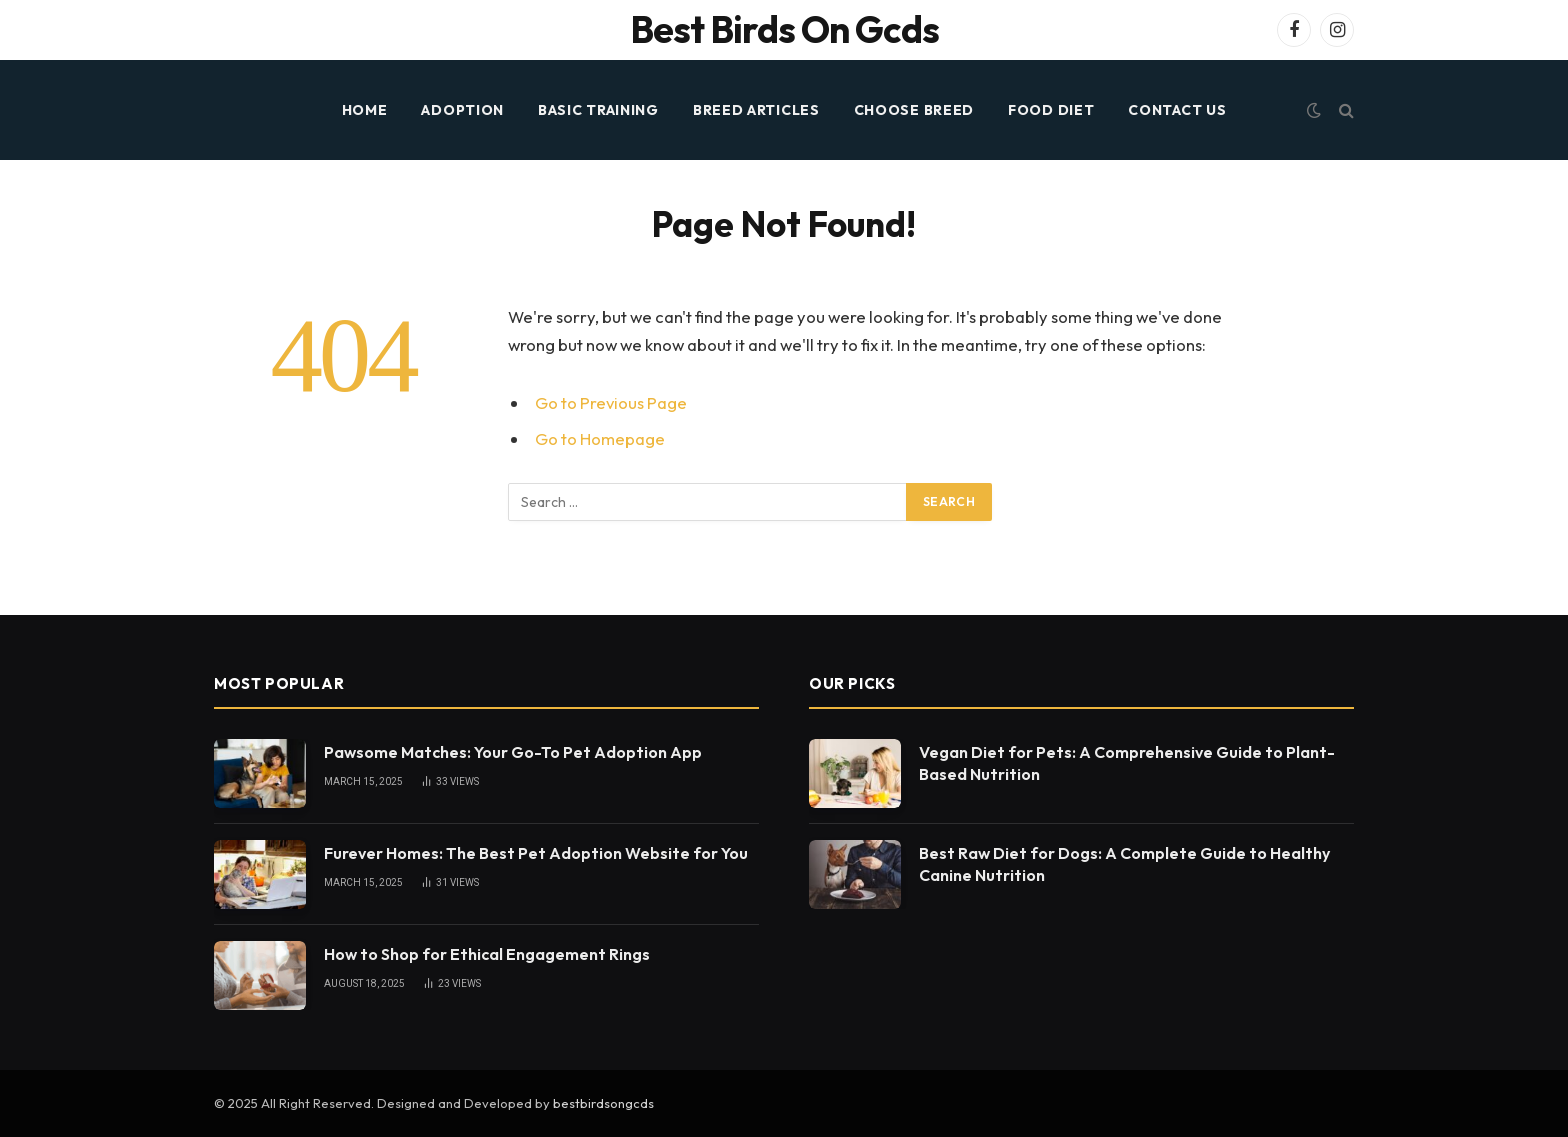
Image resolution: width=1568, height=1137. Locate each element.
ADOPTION (462, 110)
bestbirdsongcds (603, 1103)
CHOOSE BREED (914, 110)
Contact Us (1177, 110)
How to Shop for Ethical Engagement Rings (487, 954)
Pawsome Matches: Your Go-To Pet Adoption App (513, 752)
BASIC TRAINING (598, 110)
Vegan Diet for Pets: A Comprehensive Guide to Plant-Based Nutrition (1127, 763)
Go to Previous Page (611, 402)
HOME (365, 110)
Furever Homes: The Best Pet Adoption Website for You (536, 853)
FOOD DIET (1051, 110)
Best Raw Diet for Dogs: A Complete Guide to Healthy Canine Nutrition (1124, 864)
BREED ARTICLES (756, 110)
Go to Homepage (600, 438)
